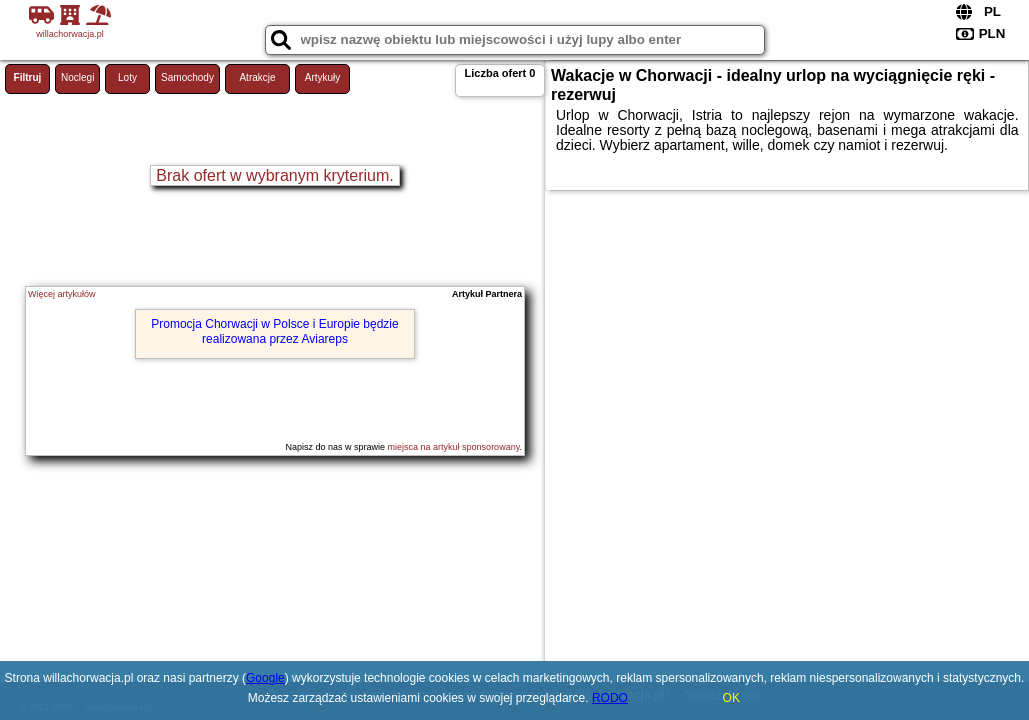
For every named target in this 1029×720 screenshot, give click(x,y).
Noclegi (77, 77)
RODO (610, 698)
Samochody (187, 77)
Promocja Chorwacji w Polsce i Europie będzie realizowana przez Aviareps (274, 331)
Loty (127, 77)
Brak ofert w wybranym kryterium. (274, 175)
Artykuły (323, 77)
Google (265, 678)
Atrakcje (257, 77)
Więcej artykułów (62, 294)
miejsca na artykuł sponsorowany (454, 447)
